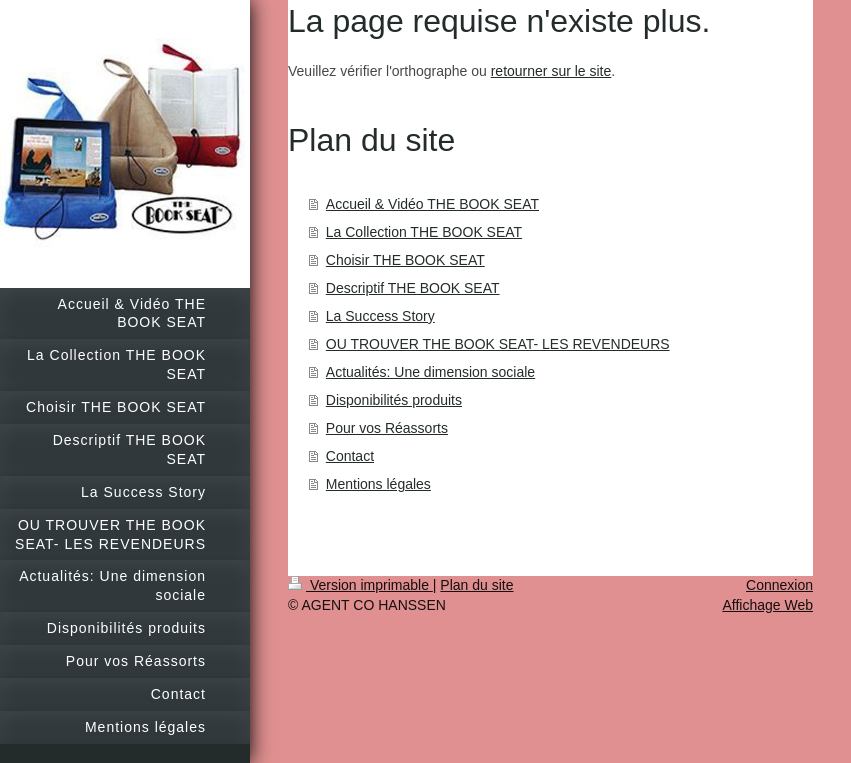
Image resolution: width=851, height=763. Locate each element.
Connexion (779, 585)
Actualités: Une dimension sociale (430, 372)
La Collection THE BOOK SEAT (424, 232)
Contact (350, 456)
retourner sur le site (551, 71)
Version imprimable (360, 585)
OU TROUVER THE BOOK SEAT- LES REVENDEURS (498, 344)
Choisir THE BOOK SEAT (405, 260)
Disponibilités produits (394, 400)
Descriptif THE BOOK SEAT (413, 288)
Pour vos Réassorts (387, 428)
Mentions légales (378, 484)
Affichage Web (767, 605)
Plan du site (476, 585)
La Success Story (380, 316)
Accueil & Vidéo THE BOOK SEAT (432, 204)
